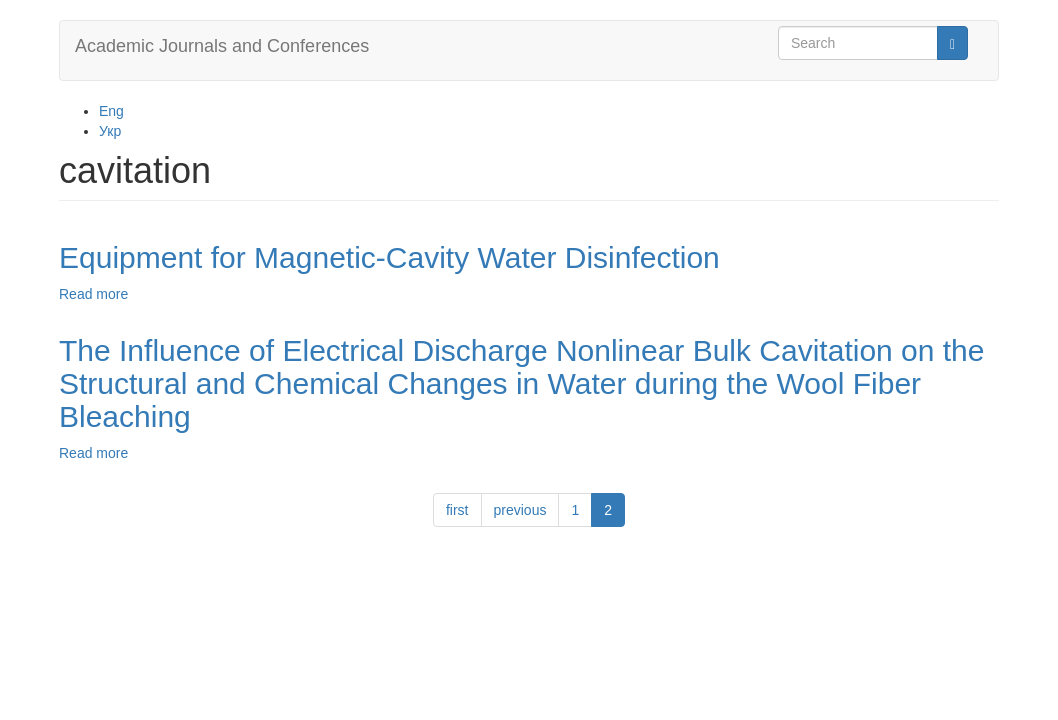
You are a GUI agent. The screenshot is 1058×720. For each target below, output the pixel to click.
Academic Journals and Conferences (222, 46)
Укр (110, 131)
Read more (93, 294)
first (457, 510)
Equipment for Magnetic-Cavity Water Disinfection (389, 257)
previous (520, 510)
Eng (111, 111)
